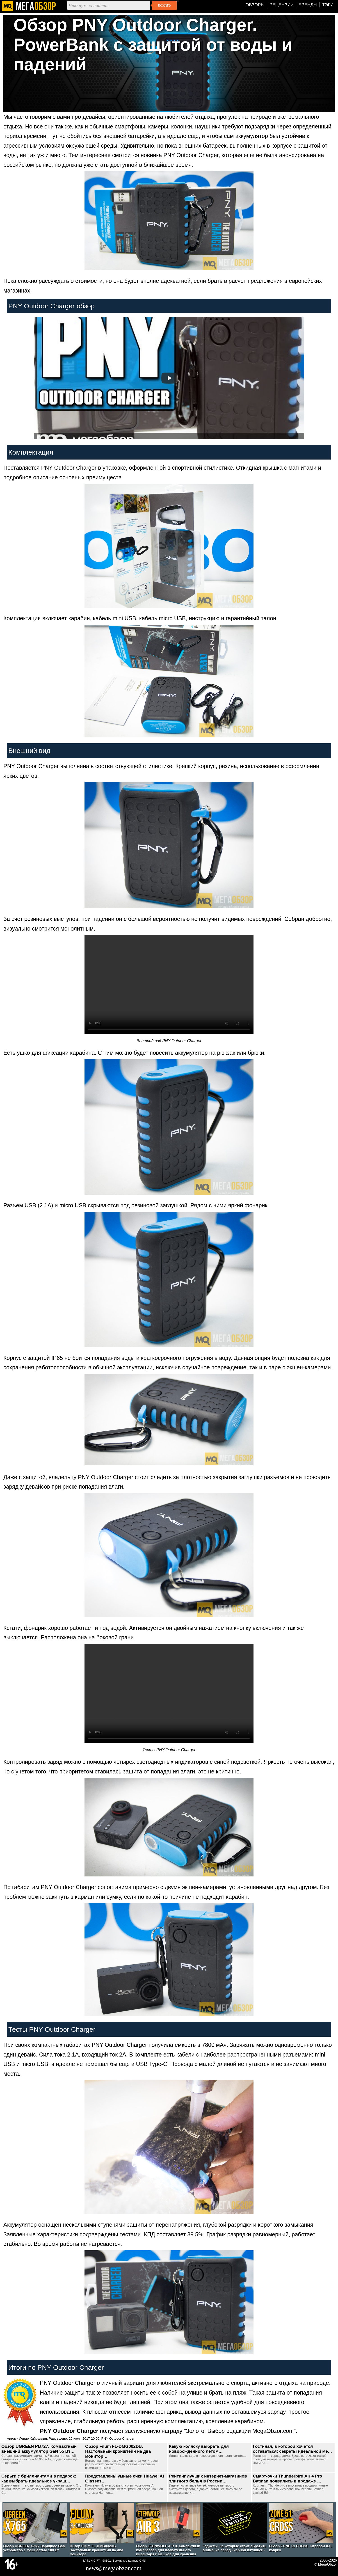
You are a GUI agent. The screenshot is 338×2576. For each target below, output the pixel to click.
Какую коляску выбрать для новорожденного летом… (199, 2449)
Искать (164, 5)
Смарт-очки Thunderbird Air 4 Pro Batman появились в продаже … (287, 2478)
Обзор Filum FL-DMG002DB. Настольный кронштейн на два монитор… (118, 2451)
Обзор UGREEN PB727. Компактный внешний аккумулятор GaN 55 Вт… (39, 2449)
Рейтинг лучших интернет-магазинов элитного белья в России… (208, 2478)
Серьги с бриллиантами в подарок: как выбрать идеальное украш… (38, 2478)
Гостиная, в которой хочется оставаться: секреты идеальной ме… (292, 2449)
